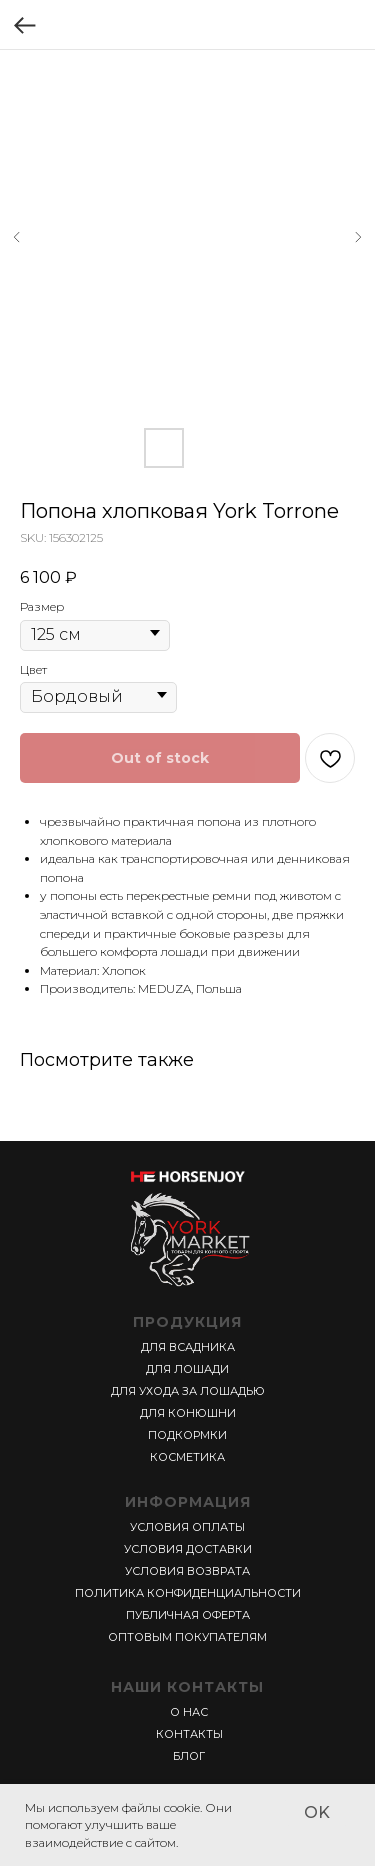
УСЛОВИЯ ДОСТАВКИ (188, 1549)
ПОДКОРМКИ (187, 1435)
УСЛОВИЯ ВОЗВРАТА (187, 1571)
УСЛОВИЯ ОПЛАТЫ (187, 1527)
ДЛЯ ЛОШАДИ (187, 1369)
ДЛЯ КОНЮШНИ (188, 1413)
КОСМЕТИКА (187, 1457)
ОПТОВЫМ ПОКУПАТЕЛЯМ (187, 1637)
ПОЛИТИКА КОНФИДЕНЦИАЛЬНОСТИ (188, 1593)
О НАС (189, 1712)
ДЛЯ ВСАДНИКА (188, 1347)
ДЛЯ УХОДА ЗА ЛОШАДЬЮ (188, 1391)
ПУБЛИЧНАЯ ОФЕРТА (188, 1615)
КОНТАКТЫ (189, 1734)
